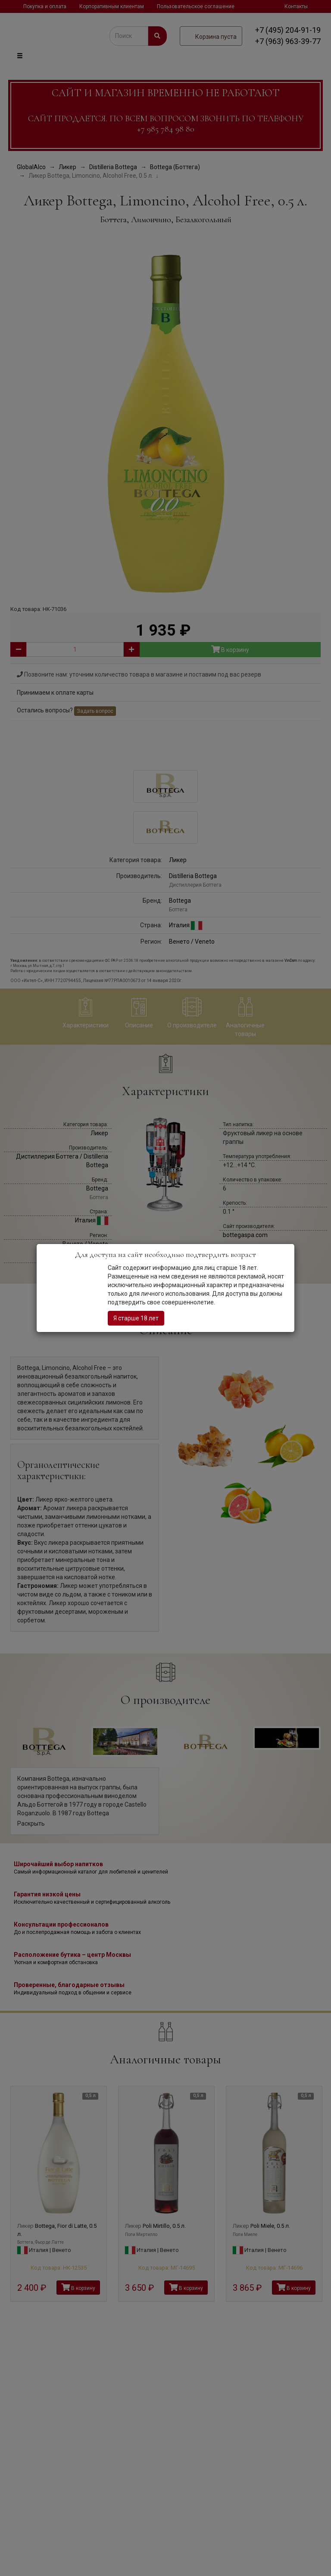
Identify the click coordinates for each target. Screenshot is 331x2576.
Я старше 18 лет (136, 1318)
